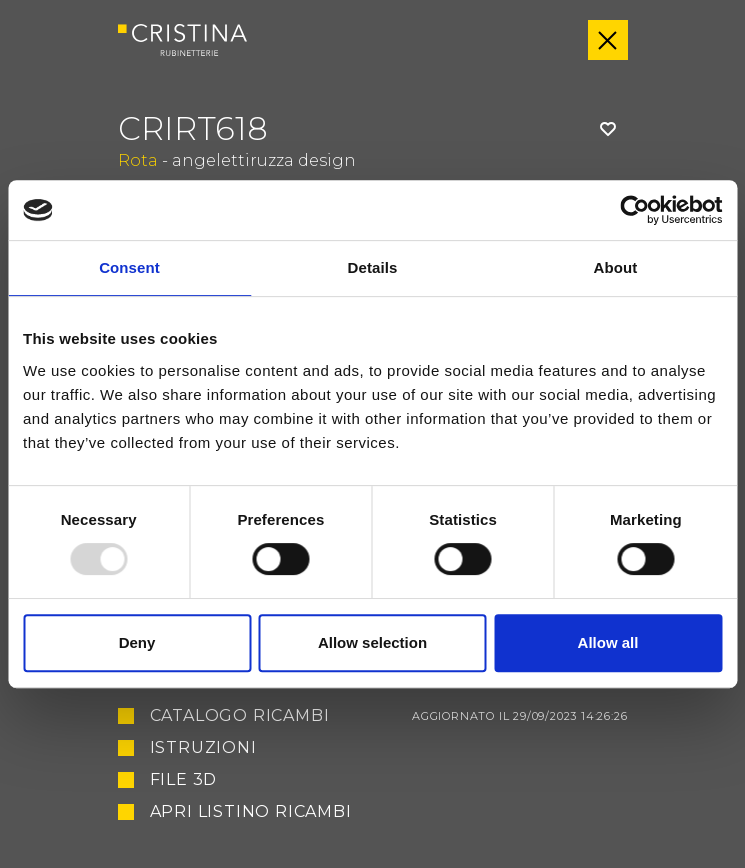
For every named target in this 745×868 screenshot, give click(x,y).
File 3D (184, 780)
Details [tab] (373, 267)
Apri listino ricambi (251, 812)
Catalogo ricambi (389, 716)
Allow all (608, 642)
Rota (138, 160)
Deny (137, 642)
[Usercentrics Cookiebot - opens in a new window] (634, 210)
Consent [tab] (129, 267)
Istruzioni (203, 748)
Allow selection (372, 642)
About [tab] (616, 267)
